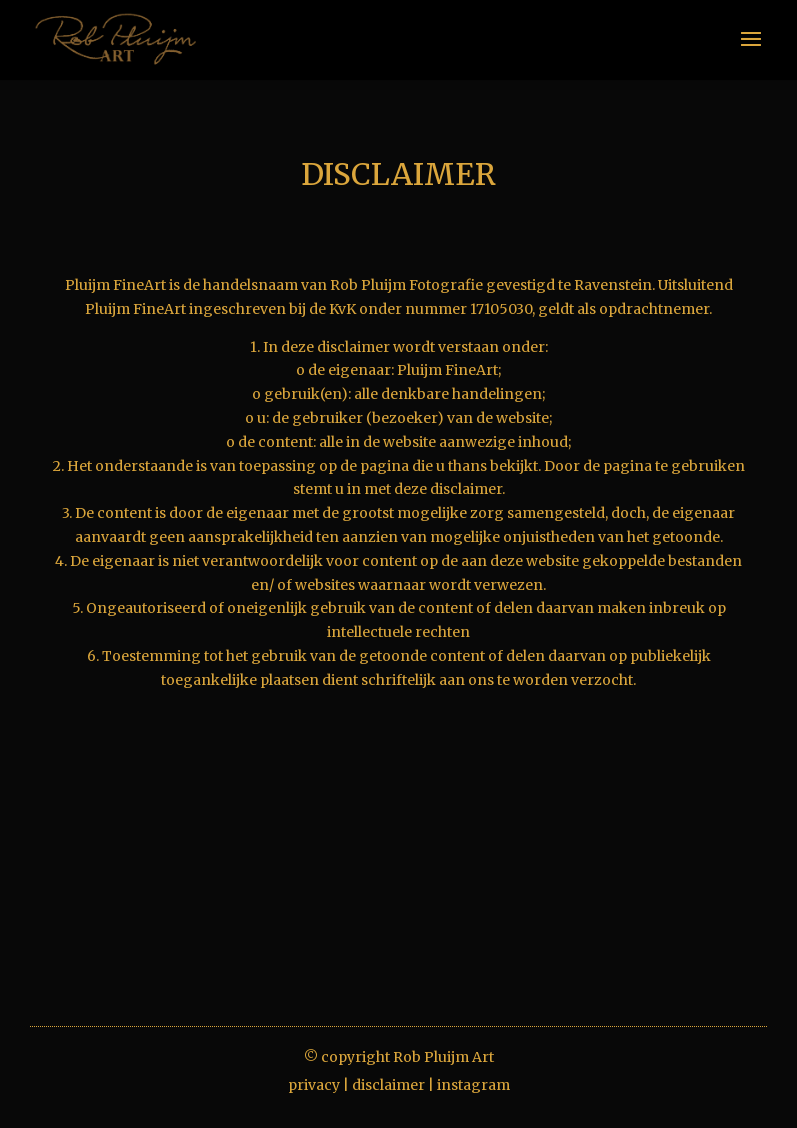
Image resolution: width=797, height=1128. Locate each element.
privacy (314, 1085)
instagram (473, 1085)
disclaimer (388, 1085)
